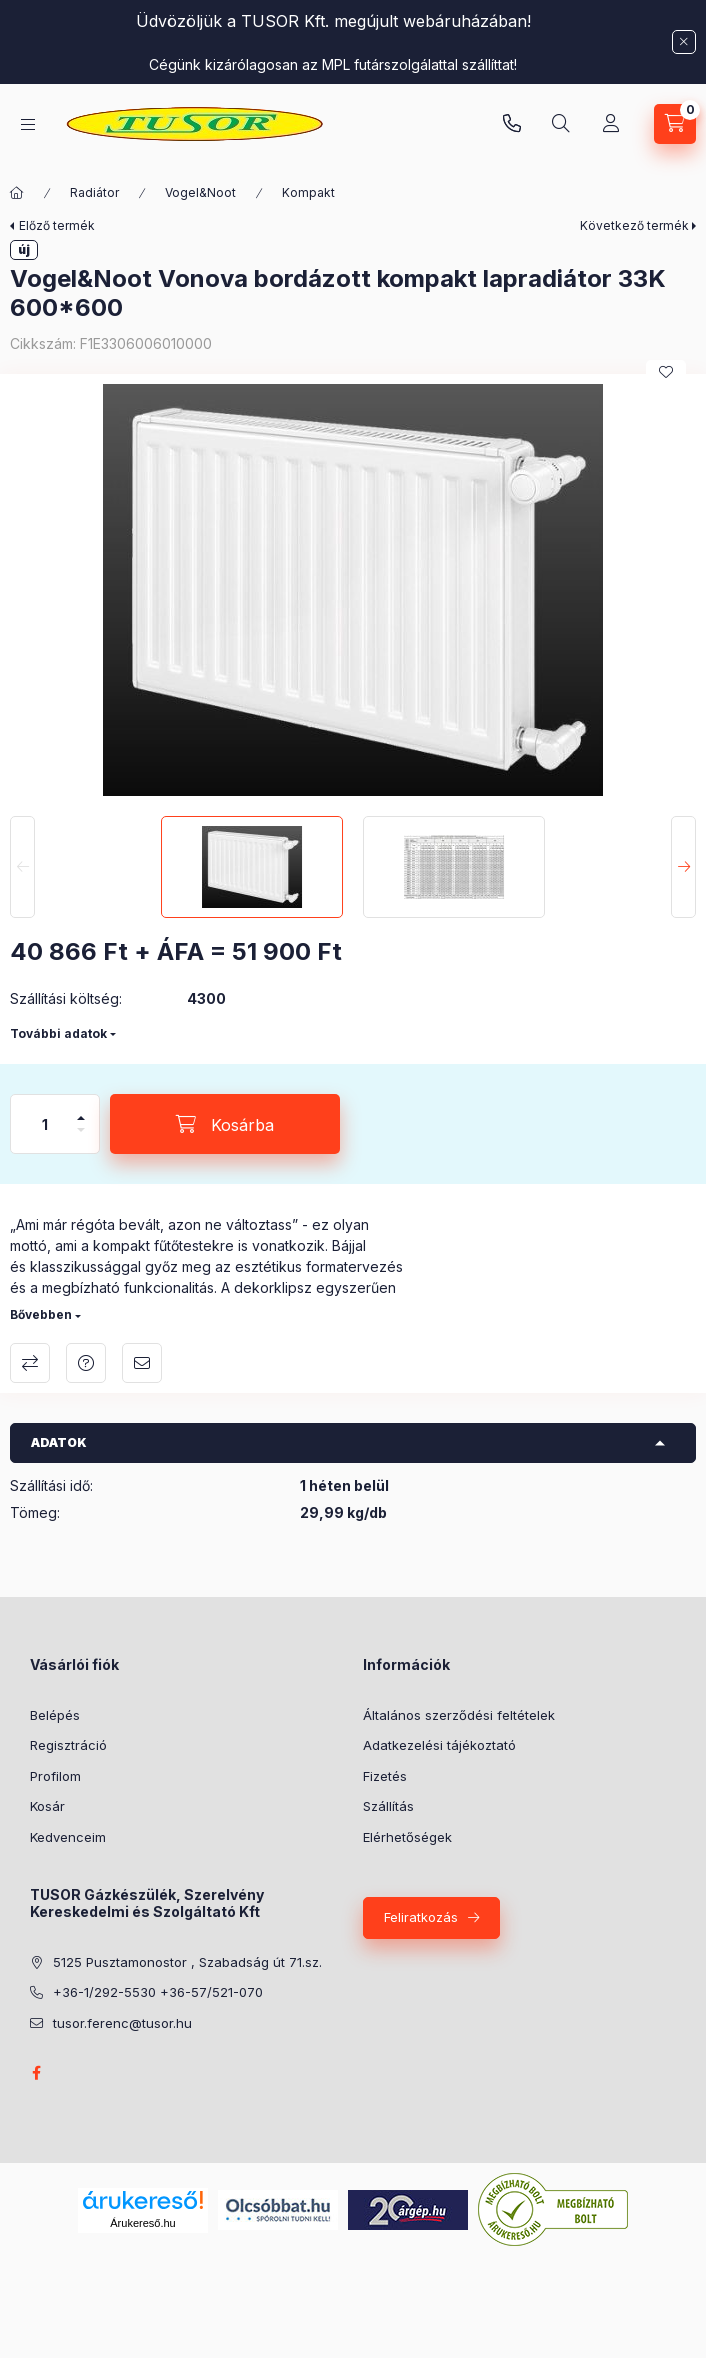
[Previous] (22, 867)
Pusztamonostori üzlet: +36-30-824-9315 (512, 124)
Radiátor (94, 192)
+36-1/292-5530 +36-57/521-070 (158, 1992)
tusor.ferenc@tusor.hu (122, 2023)
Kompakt (308, 192)
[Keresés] (561, 124)
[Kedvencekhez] (666, 372)
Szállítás (388, 1806)
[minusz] (81, 1138)
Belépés (55, 1715)
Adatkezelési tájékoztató (439, 1745)
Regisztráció (68, 1745)
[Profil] (611, 124)
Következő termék (634, 225)
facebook (36, 2073)
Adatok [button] (59, 1442)
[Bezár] (684, 42)
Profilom (55, 1776)
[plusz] (81, 1109)
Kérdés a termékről (86, 1363)
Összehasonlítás (30, 1363)
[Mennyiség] (45, 1124)
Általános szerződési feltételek (459, 1715)
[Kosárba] (225, 1124)
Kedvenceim (68, 1837)
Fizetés (385, 1776)
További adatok (58, 1033)
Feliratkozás (421, 1917)
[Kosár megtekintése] (675, 124)
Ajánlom (142, 1363)
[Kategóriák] (28, 124)
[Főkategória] (17, 193)
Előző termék (57, 225)
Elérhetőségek (407, 1837)
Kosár (47, 1806)
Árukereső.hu (142, 2223)
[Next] (683, 867)
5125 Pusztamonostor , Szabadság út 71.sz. (187, 1962)
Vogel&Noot (200, 192)
